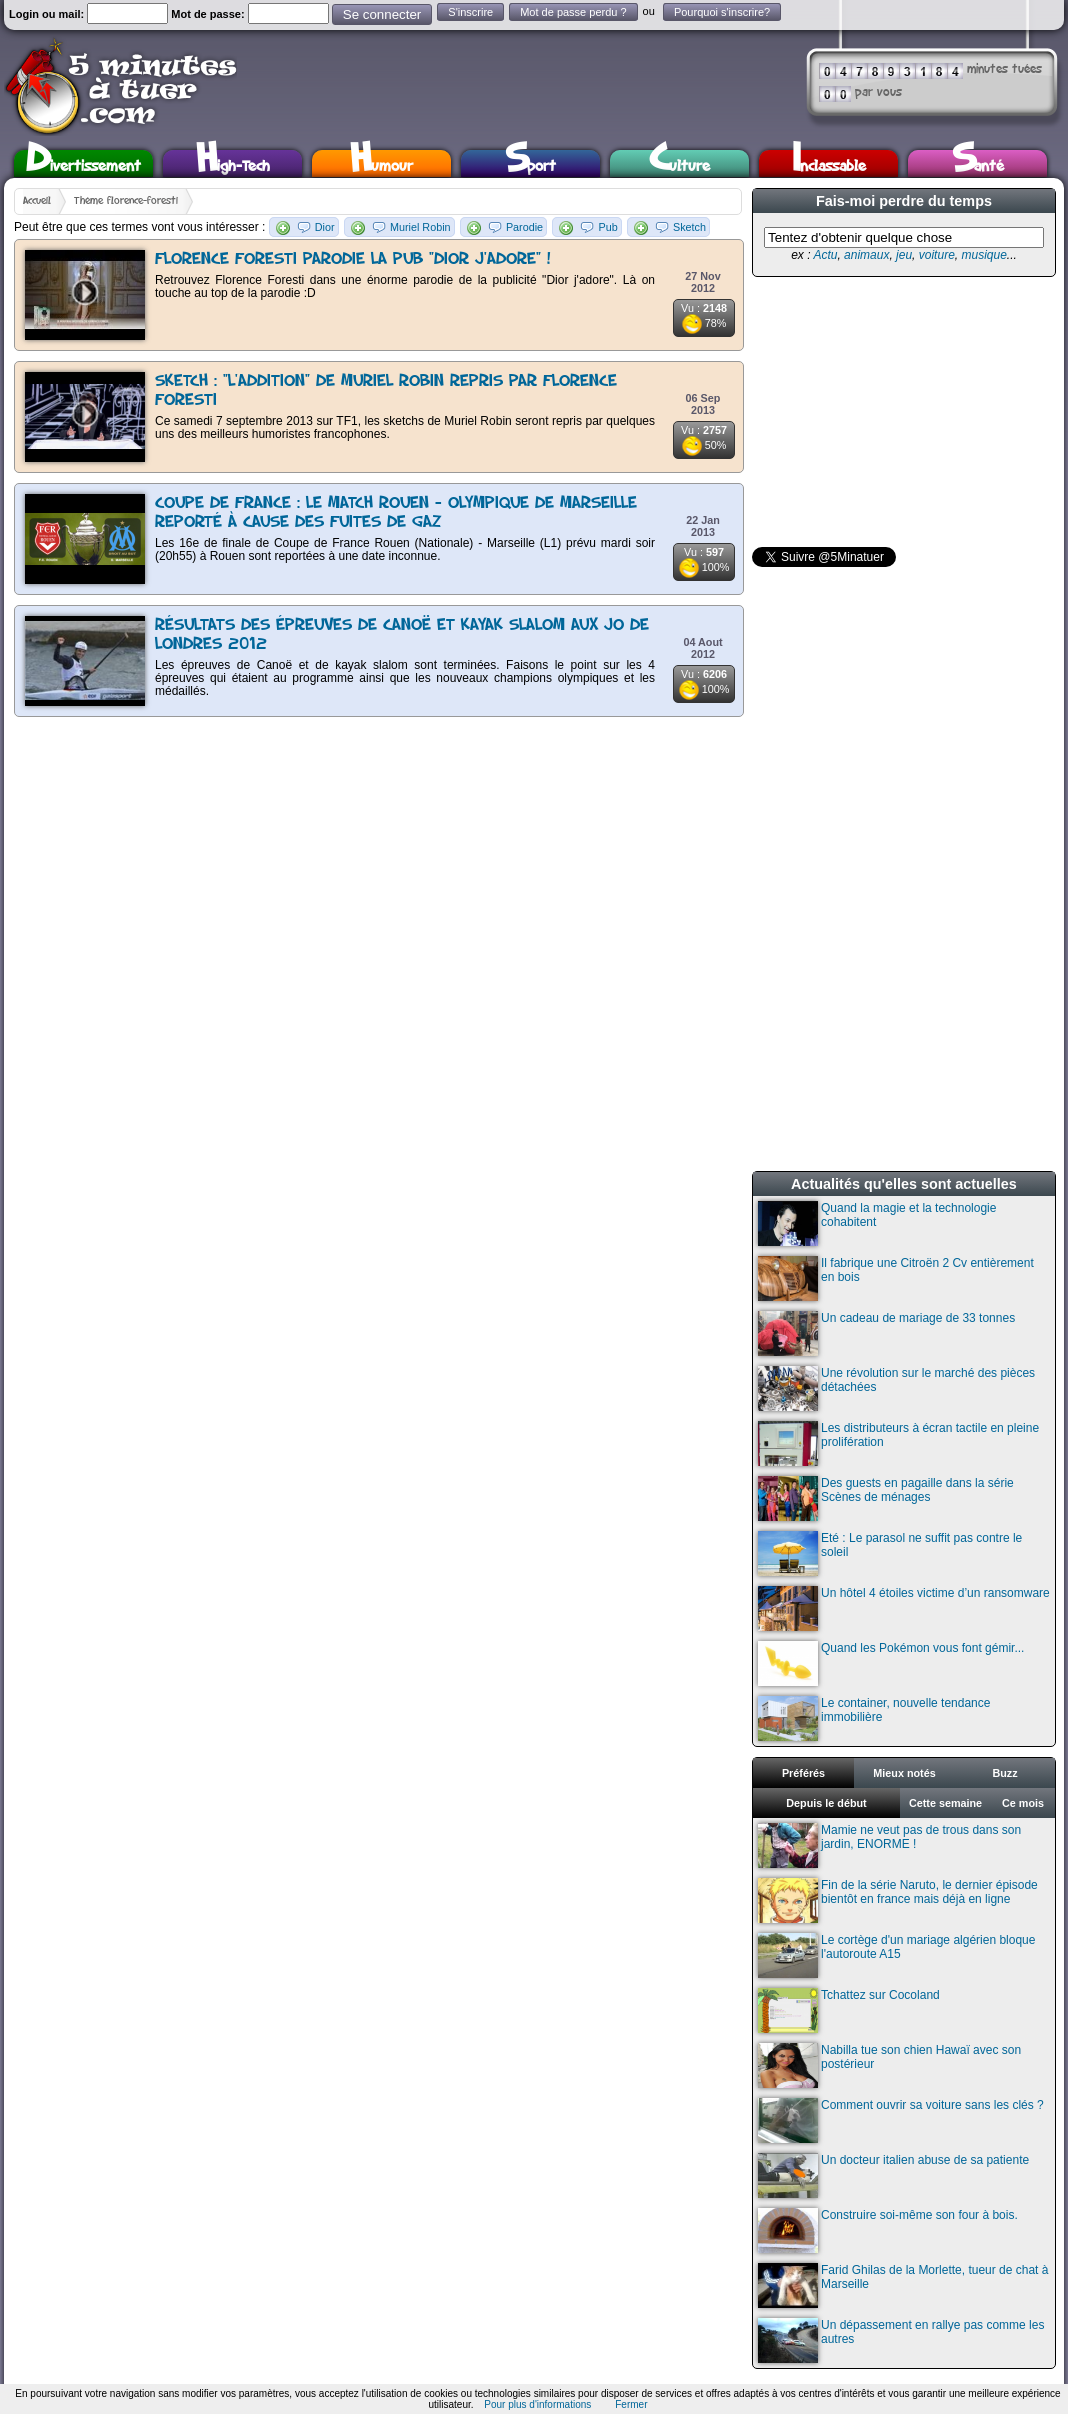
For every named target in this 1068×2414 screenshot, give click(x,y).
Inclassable (829, 163)
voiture (937, 255)
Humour (381, 163)
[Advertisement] (890, 412)
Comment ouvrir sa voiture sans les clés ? (901, 2120)
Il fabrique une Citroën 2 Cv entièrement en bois (896, 1278)
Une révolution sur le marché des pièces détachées (896, 1388)
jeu (904, 255)
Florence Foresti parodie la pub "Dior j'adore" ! (353, 259)
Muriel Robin (420, 227)
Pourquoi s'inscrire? (722, 12)
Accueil (37, 201)
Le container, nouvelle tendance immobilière (874, 1718)
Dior (325, 227)
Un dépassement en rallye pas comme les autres (901, 2340)
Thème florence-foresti (126, 201)
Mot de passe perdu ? (573, 12)
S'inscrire (470, 12)
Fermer (631, 2404)
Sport (530, 163)
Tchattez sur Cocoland (849, 2010)
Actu (825, 255)
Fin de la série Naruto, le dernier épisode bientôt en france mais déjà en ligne (898, 1900)
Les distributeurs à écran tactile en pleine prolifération (898, 1443)
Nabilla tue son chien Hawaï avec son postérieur (889, 2065)
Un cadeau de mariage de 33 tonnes (886, 1333)
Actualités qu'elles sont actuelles (904, 1184)
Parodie (524, 227)
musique (983, 255)
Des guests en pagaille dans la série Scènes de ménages (886, 1498)
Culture (679, 163)
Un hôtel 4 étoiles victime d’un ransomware (904, 1608)
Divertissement (83, 163)
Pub (607, 227)
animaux (866, 255)
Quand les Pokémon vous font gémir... (891, 1663)
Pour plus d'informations (537, 2404)
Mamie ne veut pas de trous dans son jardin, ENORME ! (889, 1845)
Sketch (689, 227)
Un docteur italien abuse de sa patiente (893, 2175)
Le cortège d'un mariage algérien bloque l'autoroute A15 (896, 1955)
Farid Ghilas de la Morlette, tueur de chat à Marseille (903, 2285)
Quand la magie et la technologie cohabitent (877, 1223)
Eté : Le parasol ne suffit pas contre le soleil (890, 1553)
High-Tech (233, 163)
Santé (978, 163)
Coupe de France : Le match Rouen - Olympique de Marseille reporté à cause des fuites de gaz (396, 513)
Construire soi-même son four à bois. (888, 2230)
